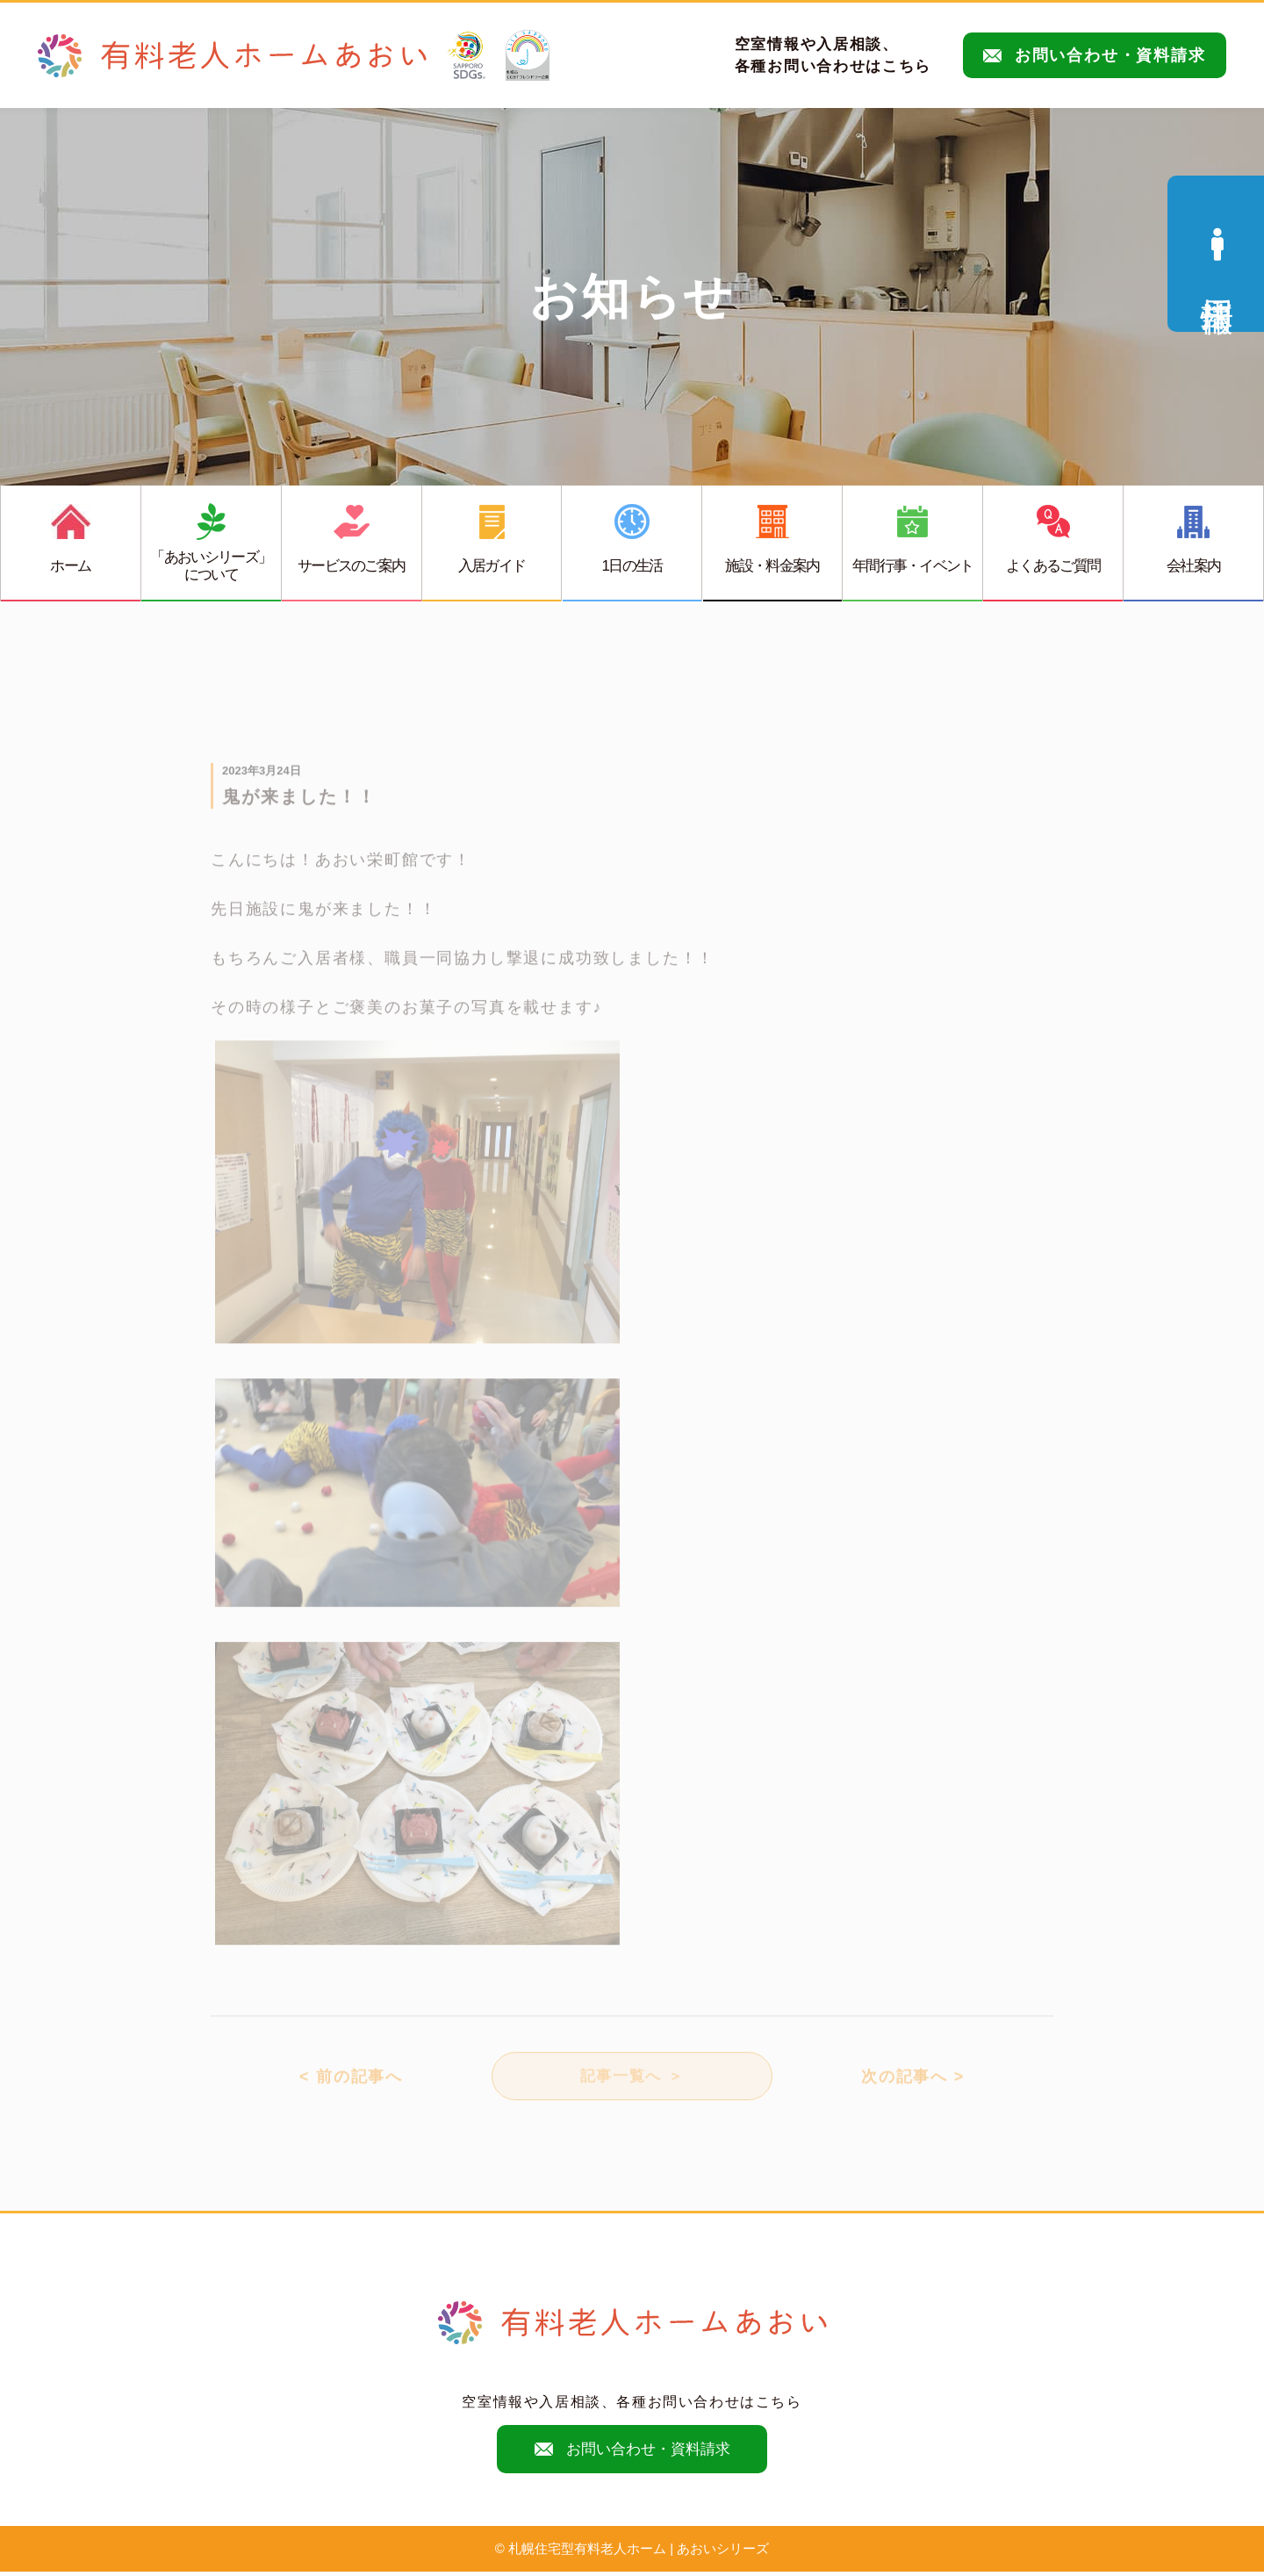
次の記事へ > (913, 2088)
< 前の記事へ (351, 2088)
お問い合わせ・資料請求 (1094, 55)
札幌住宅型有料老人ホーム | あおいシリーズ (638, 2553)
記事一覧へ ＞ (632, 2088)
